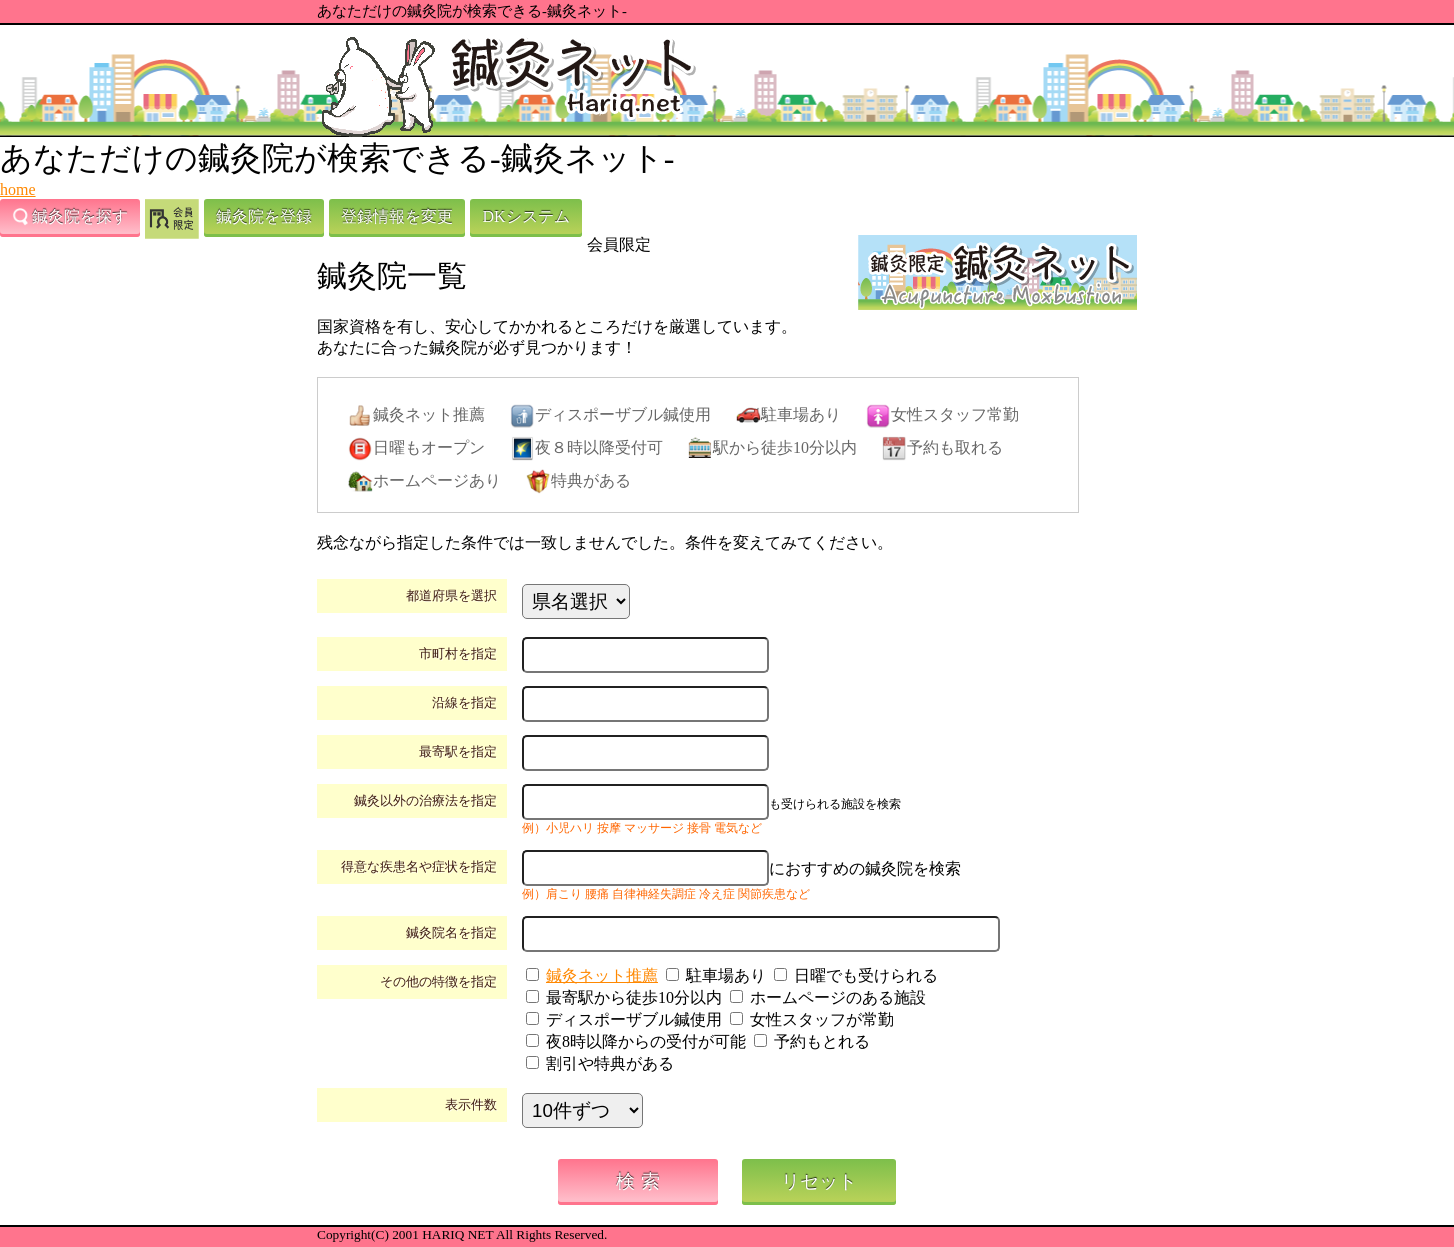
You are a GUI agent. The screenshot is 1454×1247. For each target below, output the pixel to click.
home (18, 189)
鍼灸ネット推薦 (602, 975)
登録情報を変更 (397, 216)
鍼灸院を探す (70, 217)
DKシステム (525, 216)
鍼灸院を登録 (264, 216)
